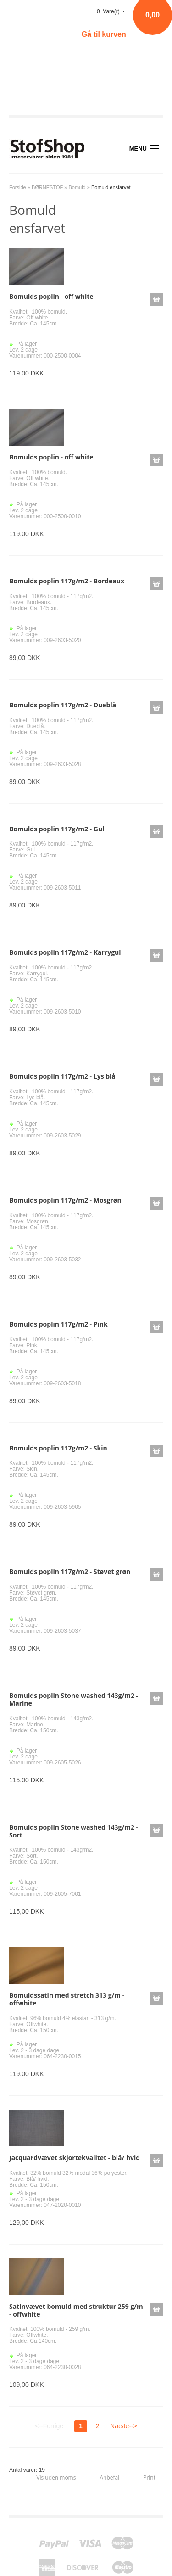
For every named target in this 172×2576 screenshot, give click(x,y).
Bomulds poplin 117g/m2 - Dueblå (62, 704)
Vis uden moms (56, 2477)
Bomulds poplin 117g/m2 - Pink (58, 1324)
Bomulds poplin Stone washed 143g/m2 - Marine (73, 1699)
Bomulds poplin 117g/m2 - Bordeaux (66, 581)
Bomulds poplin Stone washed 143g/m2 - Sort (73, 1831)
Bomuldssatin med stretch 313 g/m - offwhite (66, 1999)
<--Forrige (49, 2426)
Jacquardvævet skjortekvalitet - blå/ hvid (74, 2157)
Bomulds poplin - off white (51, 296)
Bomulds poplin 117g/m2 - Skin (58, 1448)
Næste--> (123, 2426)
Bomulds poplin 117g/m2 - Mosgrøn (65, 1200)
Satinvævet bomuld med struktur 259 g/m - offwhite (76, 2310)
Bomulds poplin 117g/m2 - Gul (56, 828)
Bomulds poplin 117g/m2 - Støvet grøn (69, 1571)
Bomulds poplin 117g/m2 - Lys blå (62, 1076)
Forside (17, 187)
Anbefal (109, 2477)
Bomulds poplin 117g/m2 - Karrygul (65, 952)
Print (149, 2477)
